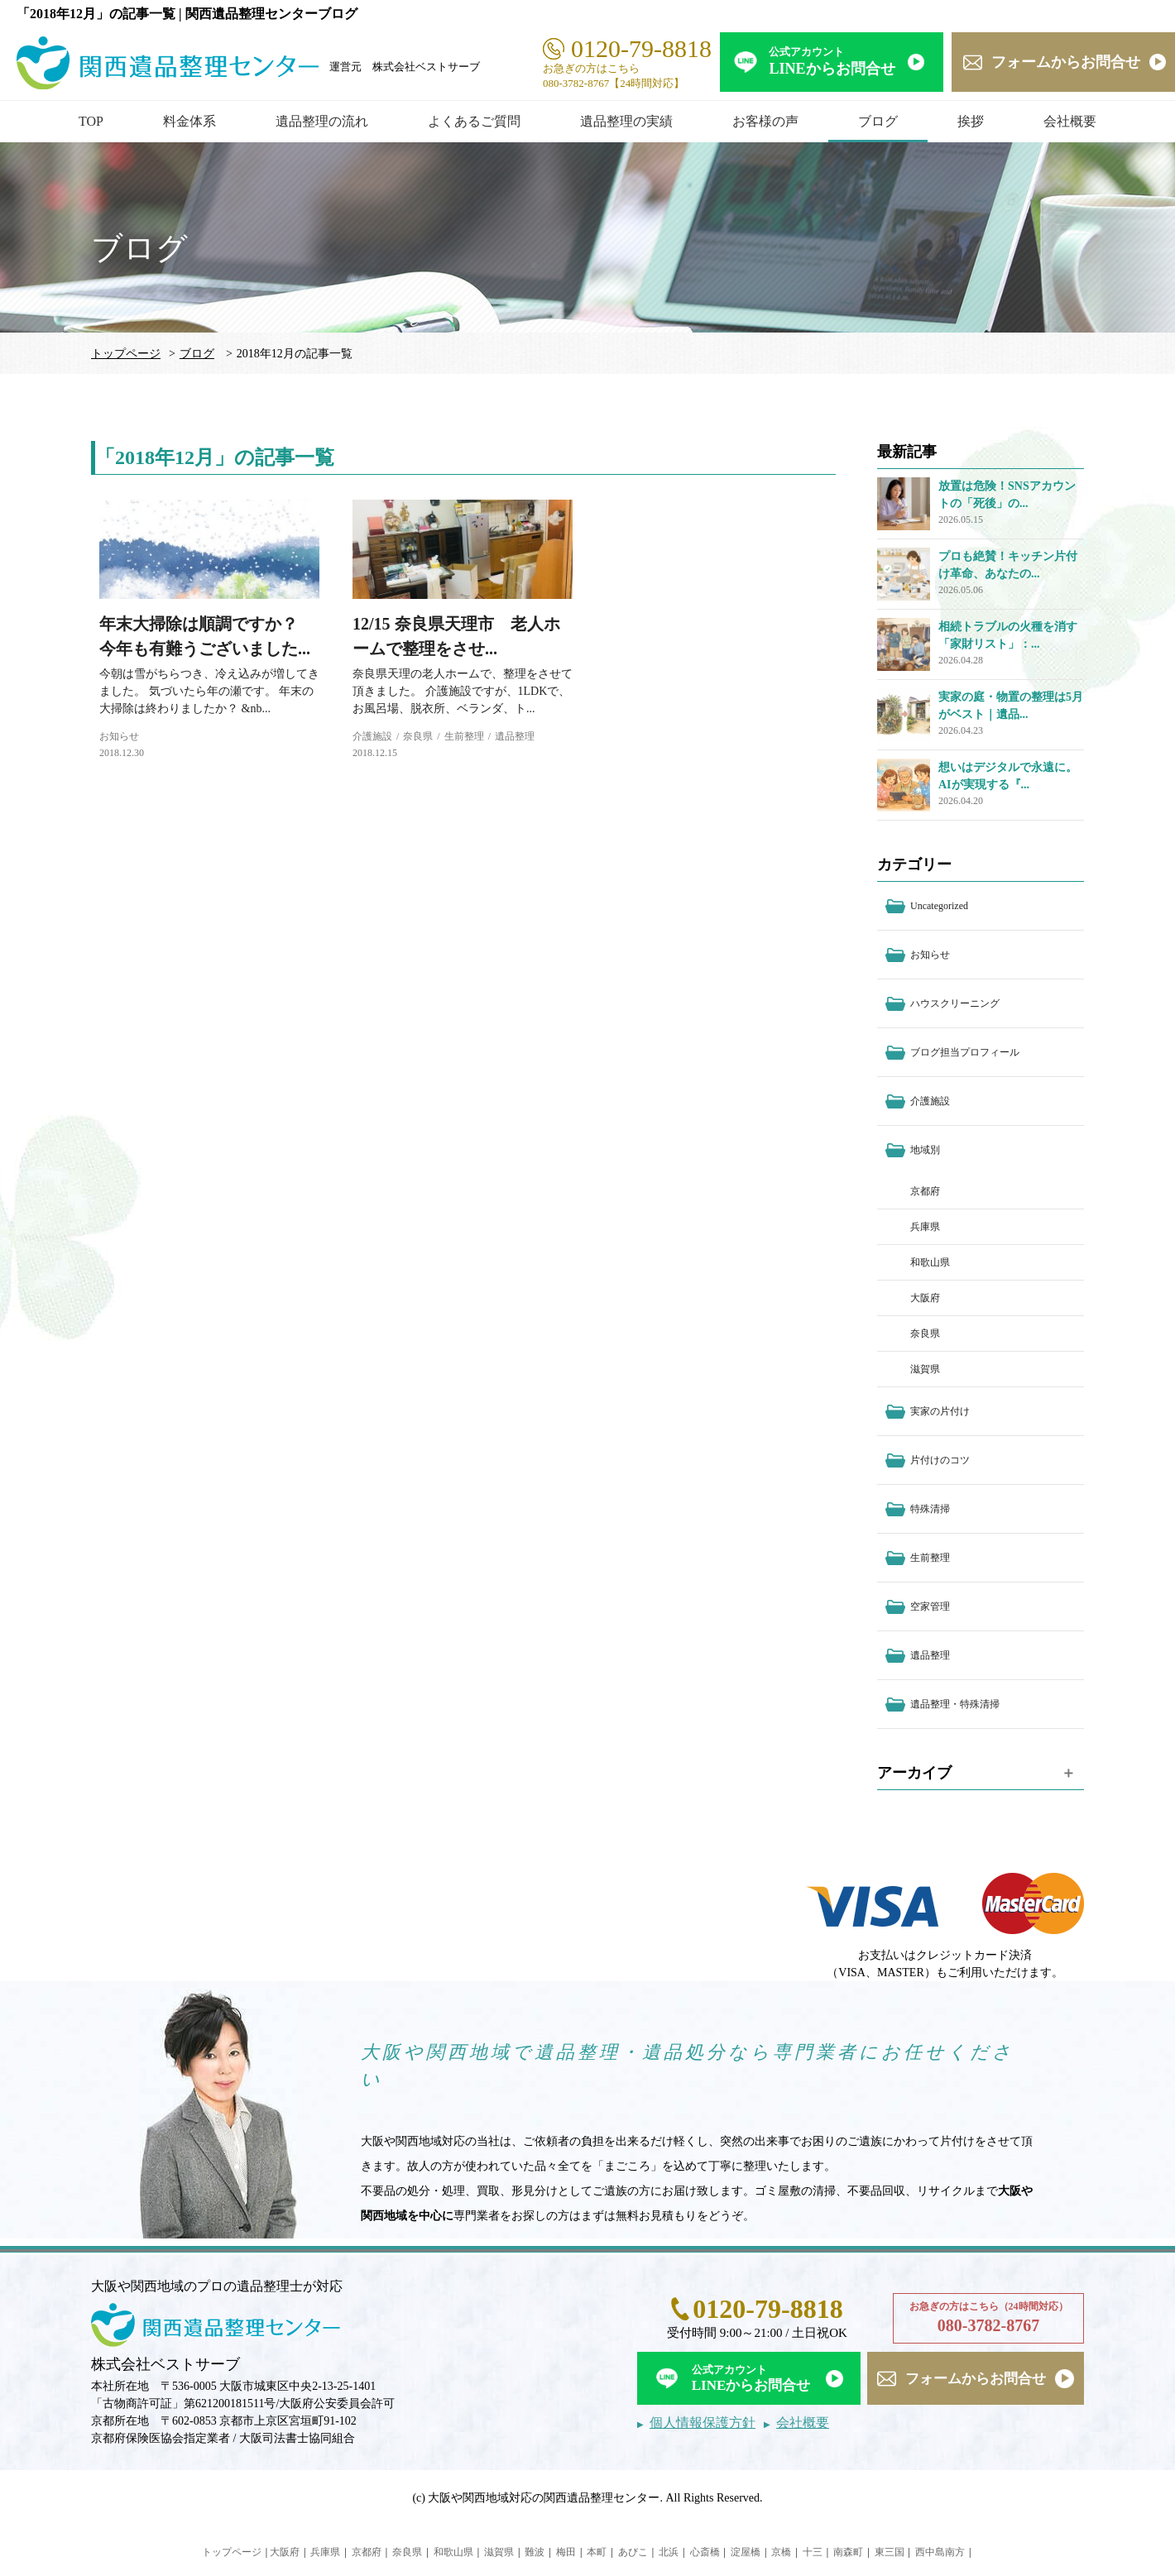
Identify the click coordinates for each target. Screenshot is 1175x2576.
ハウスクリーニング (955, 1003)
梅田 (566, 2552)
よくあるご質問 (474, 121)
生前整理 (464, 736)
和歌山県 (930, 1262)
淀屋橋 (745, 2552)
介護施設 (372, 736)
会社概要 (1069, 121)
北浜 (669, 2552)
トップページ (126, 353)
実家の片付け (940, 1411)
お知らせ (119, 736)
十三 (812, 2552)
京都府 (925, 1191)
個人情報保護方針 (702, 2423)
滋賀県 (925, 1369)
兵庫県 (925, 1227)
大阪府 (925, 1298)
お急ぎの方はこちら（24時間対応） (988, 2319)
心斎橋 (705, 2552)
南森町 (848, 2552)
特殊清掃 (930, 1509)
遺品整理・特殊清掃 (955, 1704)
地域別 (925, 1150)
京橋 (781, 2552)
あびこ (633, 2552)
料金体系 (189, 121)
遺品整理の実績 (626, 121)
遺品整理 (515, 736)
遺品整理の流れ (322, 121)
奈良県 (418, 736)
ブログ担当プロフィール (964, 1052)
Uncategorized (939, 906)
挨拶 (970, 121)
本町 (597, 2552)
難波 (534, 2552)
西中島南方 (940, 2552)
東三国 (889, 2552)
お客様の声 (765, 121)
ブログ (878, 121)
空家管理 (930, 1606)
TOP (91, 121)
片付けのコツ (940, 1460)
